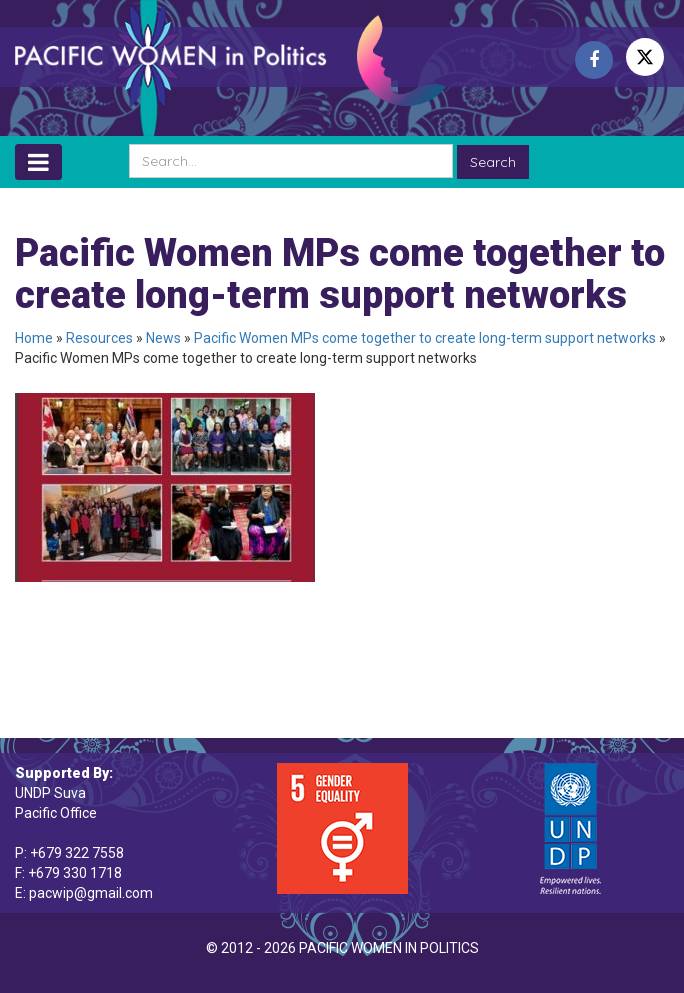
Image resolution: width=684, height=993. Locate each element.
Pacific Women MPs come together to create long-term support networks (425, 338)
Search (493, 162)
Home (34, 338)
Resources (99, 338)
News (163, 338)
